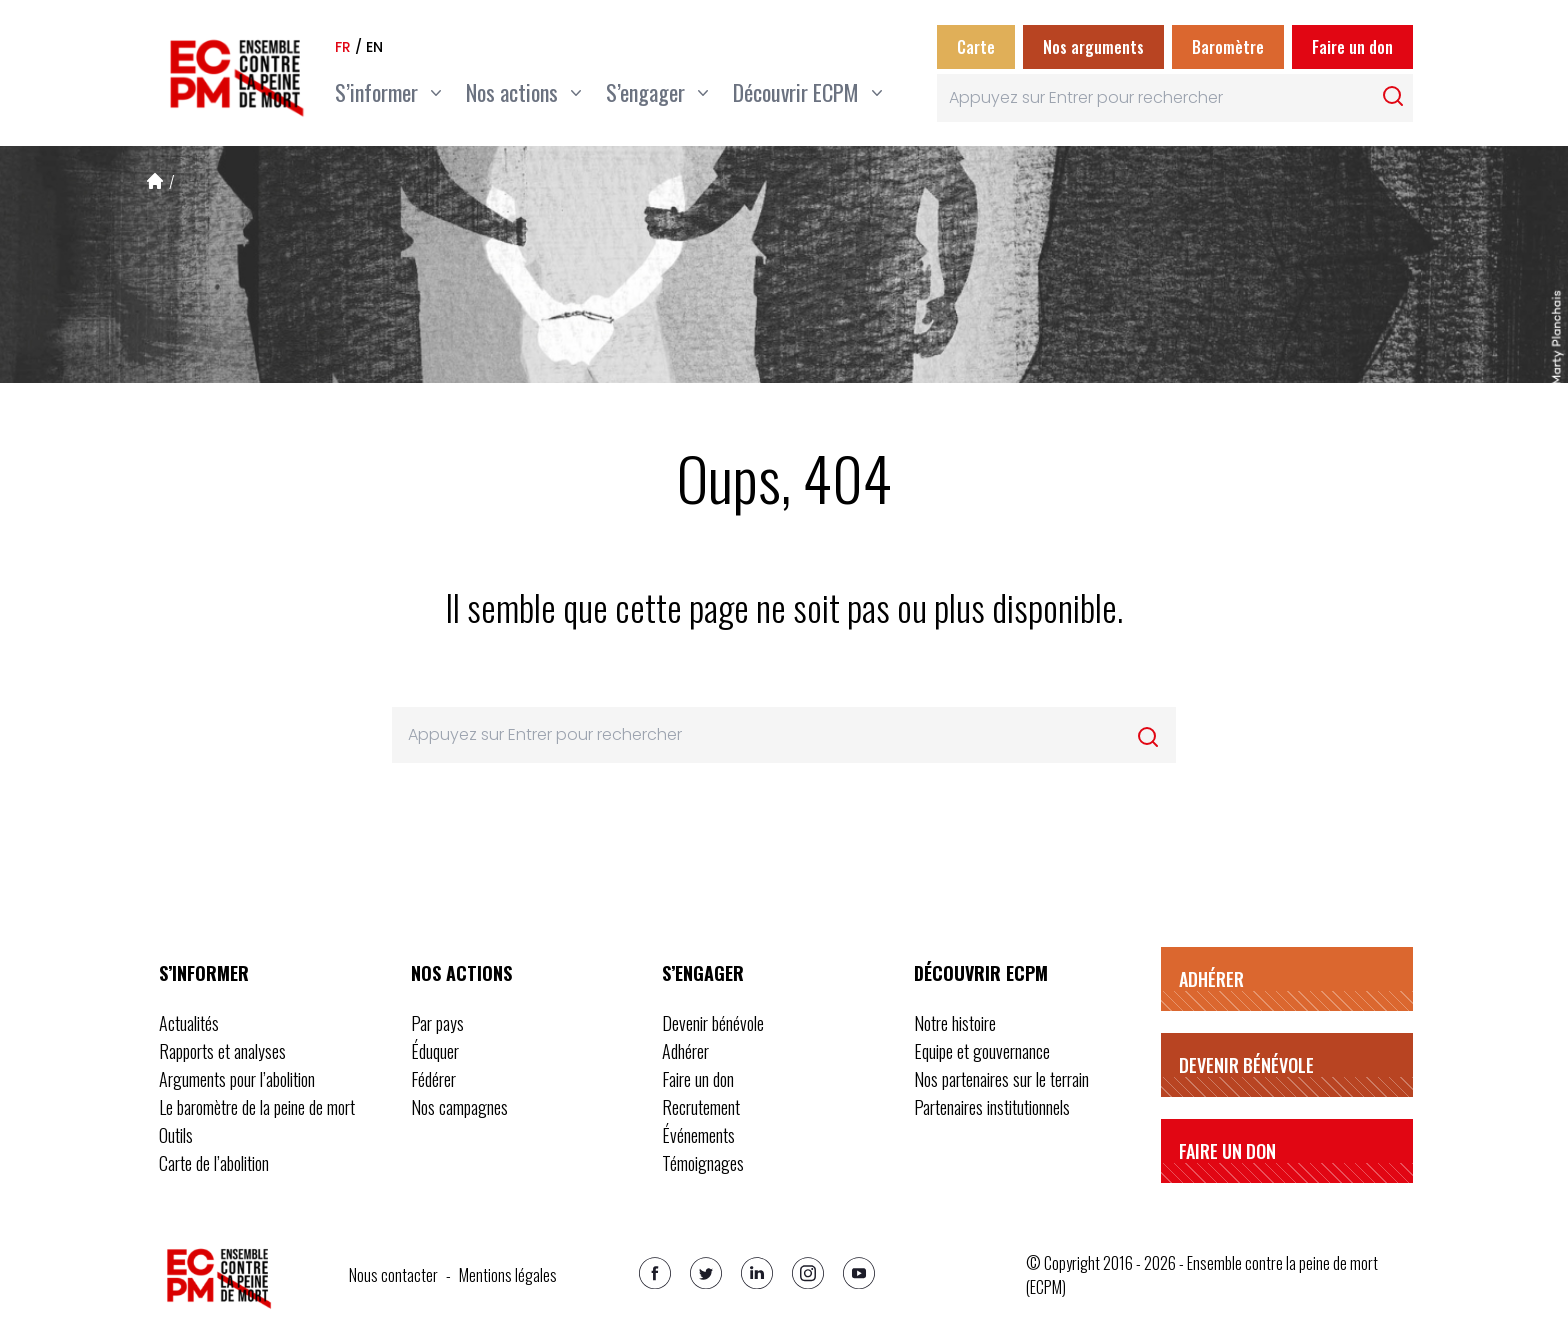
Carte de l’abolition (214, 1163)
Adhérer (685, 1051)
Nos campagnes (459, 1107)
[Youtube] (859, 1273)
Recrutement (701, 1107)
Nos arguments (1093, 47)
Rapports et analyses (222, 1051)
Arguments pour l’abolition (237, 1079)
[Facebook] (655, 1273)
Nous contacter (393, 1275)
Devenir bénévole (713, 1023)
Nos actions (461, 973)
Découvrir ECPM (981, 973)
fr (343, 47)
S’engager (703, 973)
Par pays (437, 1023)
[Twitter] (706, 1273)
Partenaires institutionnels (992, 1107)
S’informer (204, 973)
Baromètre (1228, 47)
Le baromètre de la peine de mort (257, 1107)
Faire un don (1352, 47)
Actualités (189, 1023)
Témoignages (703, 1163)
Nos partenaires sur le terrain (1001, 1079)
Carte (976, 47)
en (374, 47)
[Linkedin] (757, 1273)
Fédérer (433, 1079)
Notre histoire (955, 1023)
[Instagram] (808, 1273)
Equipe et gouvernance (982, 1051)
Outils (176, 1135)
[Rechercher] (1393, 96)
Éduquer (435, 1051)
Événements (698, 1135)
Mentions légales (508, 1275)
